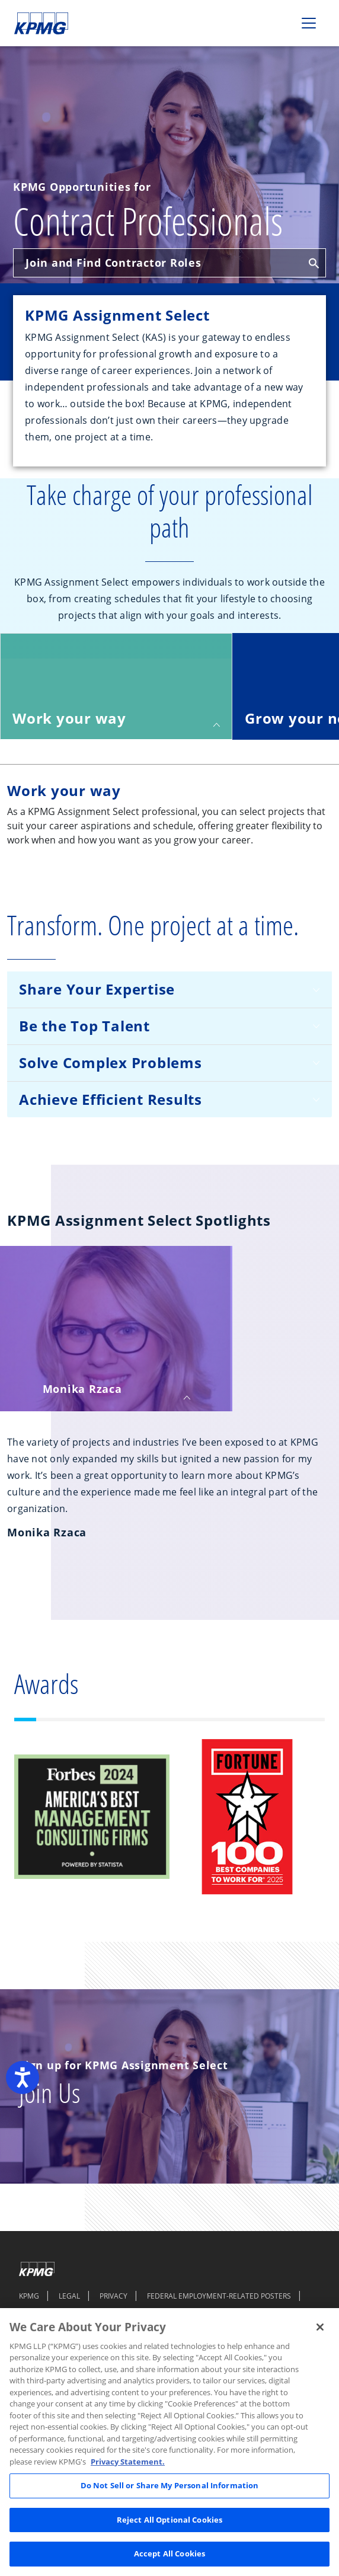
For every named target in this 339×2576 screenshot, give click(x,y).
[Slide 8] (202, 1719)
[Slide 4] (114, 1719)
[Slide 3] (92, 1719)
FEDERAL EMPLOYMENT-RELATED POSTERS (219, 2296)
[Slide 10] (247, 1719)
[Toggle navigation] (309, 23)
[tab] (116, 686)
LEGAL (69, 2296)
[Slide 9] (225, 1719)
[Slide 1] (25, 1719)
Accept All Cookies (169, 2553)
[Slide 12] (291, 1719)
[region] (169, 2442)
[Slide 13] (313, 1719)
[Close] (320, 2327)
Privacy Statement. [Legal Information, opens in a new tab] (128, 2461)
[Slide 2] (70, 1719)
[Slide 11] (269, 1719)
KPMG (29, 2296)
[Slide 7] (180, 1719)
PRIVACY (113, 2296)
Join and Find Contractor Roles (172, 262)
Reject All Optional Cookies (170, 2519)
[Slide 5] (136, 1719)
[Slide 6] (159, 1719)
